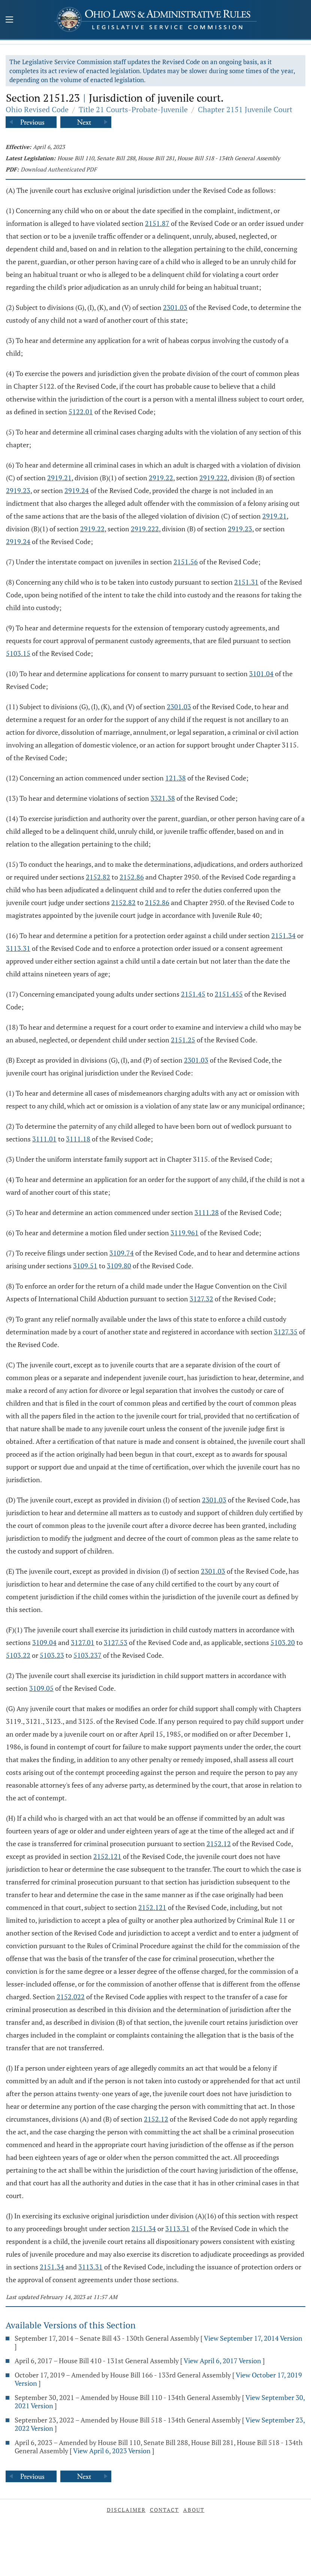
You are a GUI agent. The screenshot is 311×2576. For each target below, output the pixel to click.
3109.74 (121, 1252)
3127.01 (82, 1642)
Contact (164, 2509)
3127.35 (286, 1331)
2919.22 (161, 477)
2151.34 (283, 935)
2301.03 (175, 307)
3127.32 (201, 1298)
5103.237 (87, 1655)
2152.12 (218, 1843)
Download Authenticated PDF (59, 169)
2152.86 (132, 876)
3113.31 (18, 948)
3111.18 (78, 1138)
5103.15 (18, 653)
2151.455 (229, 994)
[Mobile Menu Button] (9, 20)
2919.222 (213, 477)
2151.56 (185, 561)
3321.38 (163, 798)
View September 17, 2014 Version (253, 2338)
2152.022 (71, 1996)
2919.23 (18, 490)
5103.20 (283, 1642)
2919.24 (76, 490)
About (194, 2509)
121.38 (175, 777)
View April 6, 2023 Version (112, 2450)
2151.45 (193, 994)
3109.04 (44, 1642)
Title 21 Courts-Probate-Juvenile (133, 109)
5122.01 (81, 411)
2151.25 (183, 1039)
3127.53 (115, 1642)
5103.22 (18, 1655)
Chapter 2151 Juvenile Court (245, 109)
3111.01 (44, 1138)
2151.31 (246, 581)
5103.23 (52, 1655)
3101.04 (261, 673)
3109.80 (119, 1265)
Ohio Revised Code (37, 109)
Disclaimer (126, 2509)
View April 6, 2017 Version (222, 2360)
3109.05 (41, 1688)
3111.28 (206, 1212)
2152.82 (98, 876)
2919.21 (59, 477)
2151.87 (157, 223)
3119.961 (184, 1232)
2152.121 (107, 1856)
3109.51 (85, 1265)
